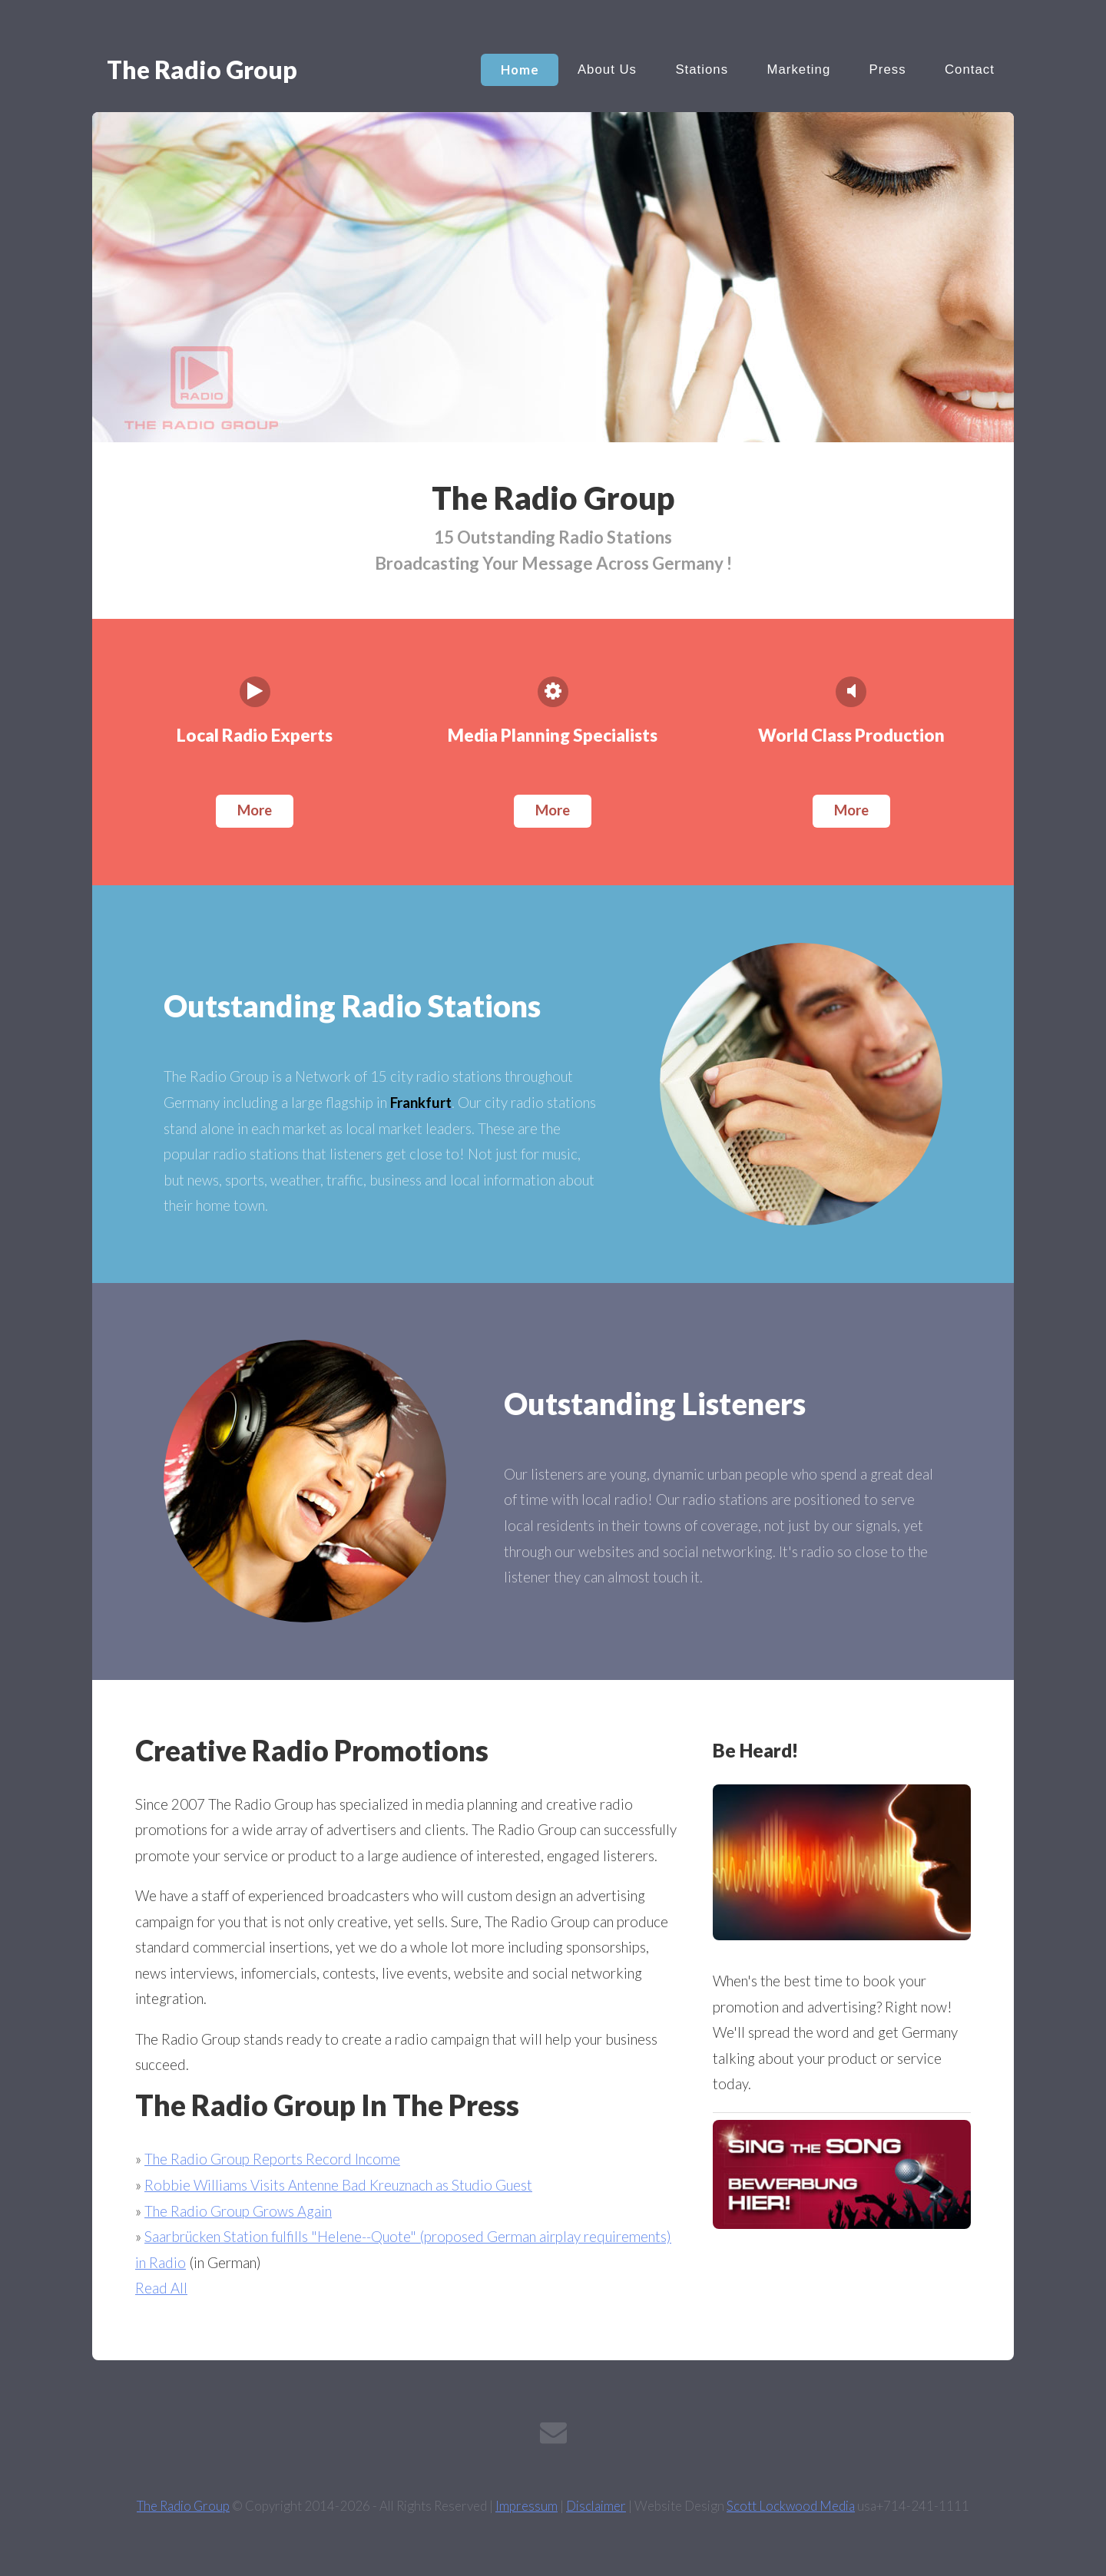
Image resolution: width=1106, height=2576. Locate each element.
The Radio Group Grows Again (238, 2211)
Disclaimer (596, 2506)
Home (520, 69)
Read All (161, 2288)
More (254, 810)
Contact (970, 69)
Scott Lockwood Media (791, 2506)
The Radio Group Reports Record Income (272, 2159)
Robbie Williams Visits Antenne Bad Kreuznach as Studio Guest (338, 2185)
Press (887, 69)
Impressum (526, 2506)
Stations (701, 69)
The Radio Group (183, 2506)
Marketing (798, 69)
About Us (607, 69)
